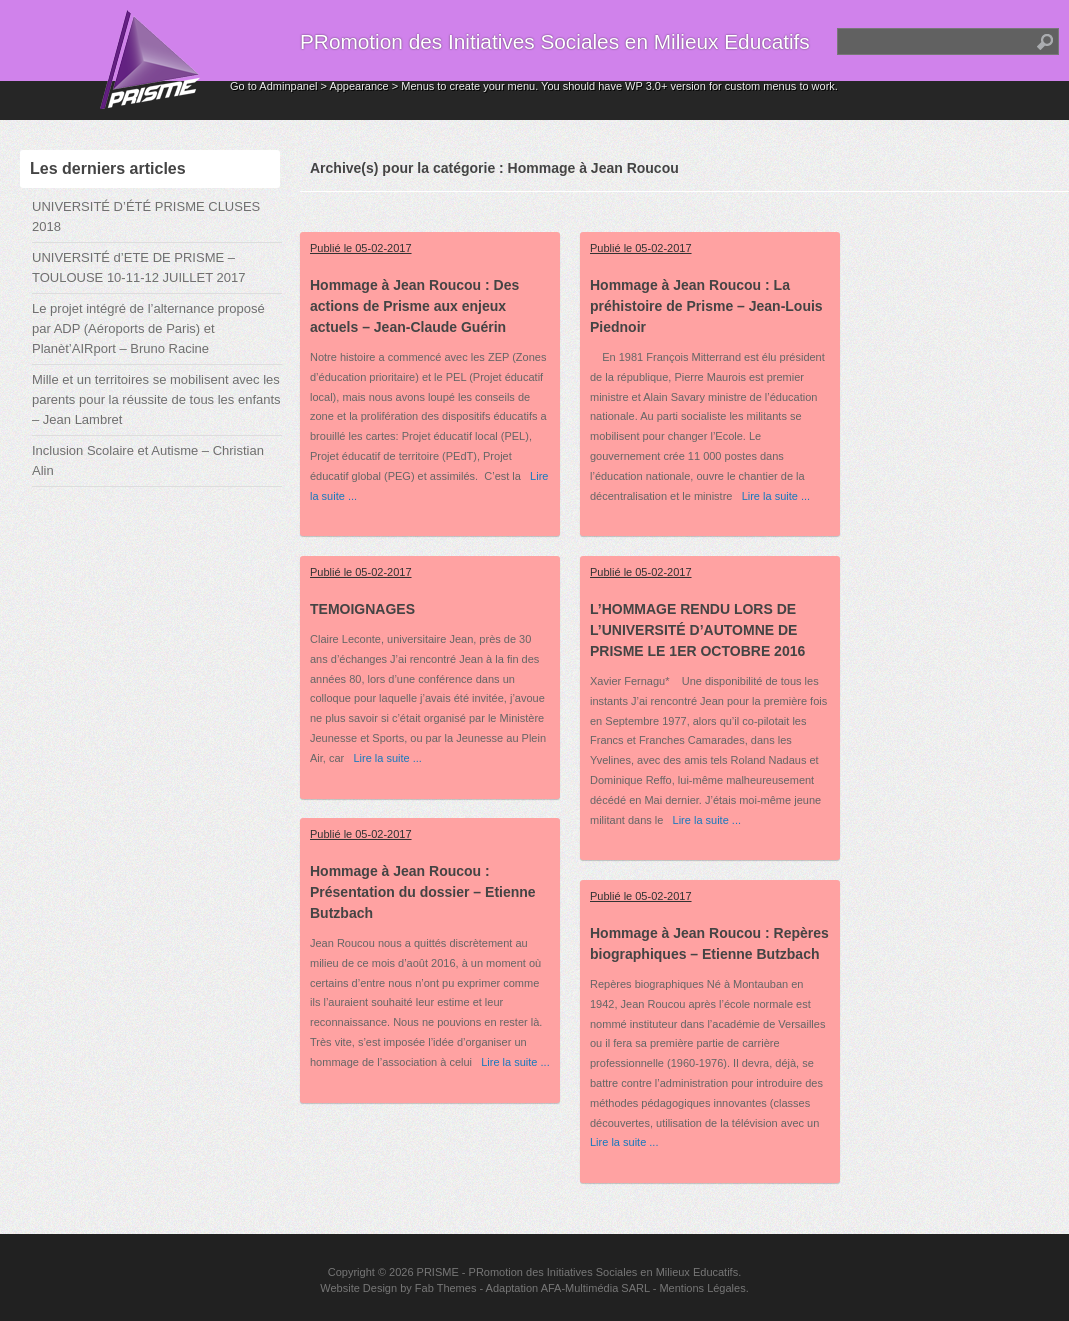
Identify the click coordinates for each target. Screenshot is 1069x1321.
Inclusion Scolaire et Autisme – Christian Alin (148, 460)
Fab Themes (446, 1288)
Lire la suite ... (771, 496)
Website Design (358, 1288)
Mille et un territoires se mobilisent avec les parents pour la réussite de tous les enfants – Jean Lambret (156, 399)
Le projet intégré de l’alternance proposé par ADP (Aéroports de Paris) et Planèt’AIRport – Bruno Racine (148, 328)
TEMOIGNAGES (362, 609)
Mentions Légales (702, 1288)
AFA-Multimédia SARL (595, 1288)
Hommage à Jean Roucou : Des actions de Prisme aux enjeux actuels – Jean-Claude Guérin (414, 306)
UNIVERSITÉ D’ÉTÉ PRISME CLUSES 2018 (146, 216)
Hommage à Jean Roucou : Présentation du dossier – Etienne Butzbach (423, 892)
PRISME (438, 1272)
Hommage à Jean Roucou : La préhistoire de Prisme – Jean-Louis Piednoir (706, 306)
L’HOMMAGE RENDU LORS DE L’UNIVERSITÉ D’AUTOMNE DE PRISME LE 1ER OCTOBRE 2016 (697, 630)
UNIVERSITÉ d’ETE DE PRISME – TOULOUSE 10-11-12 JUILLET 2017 (138, 267)
